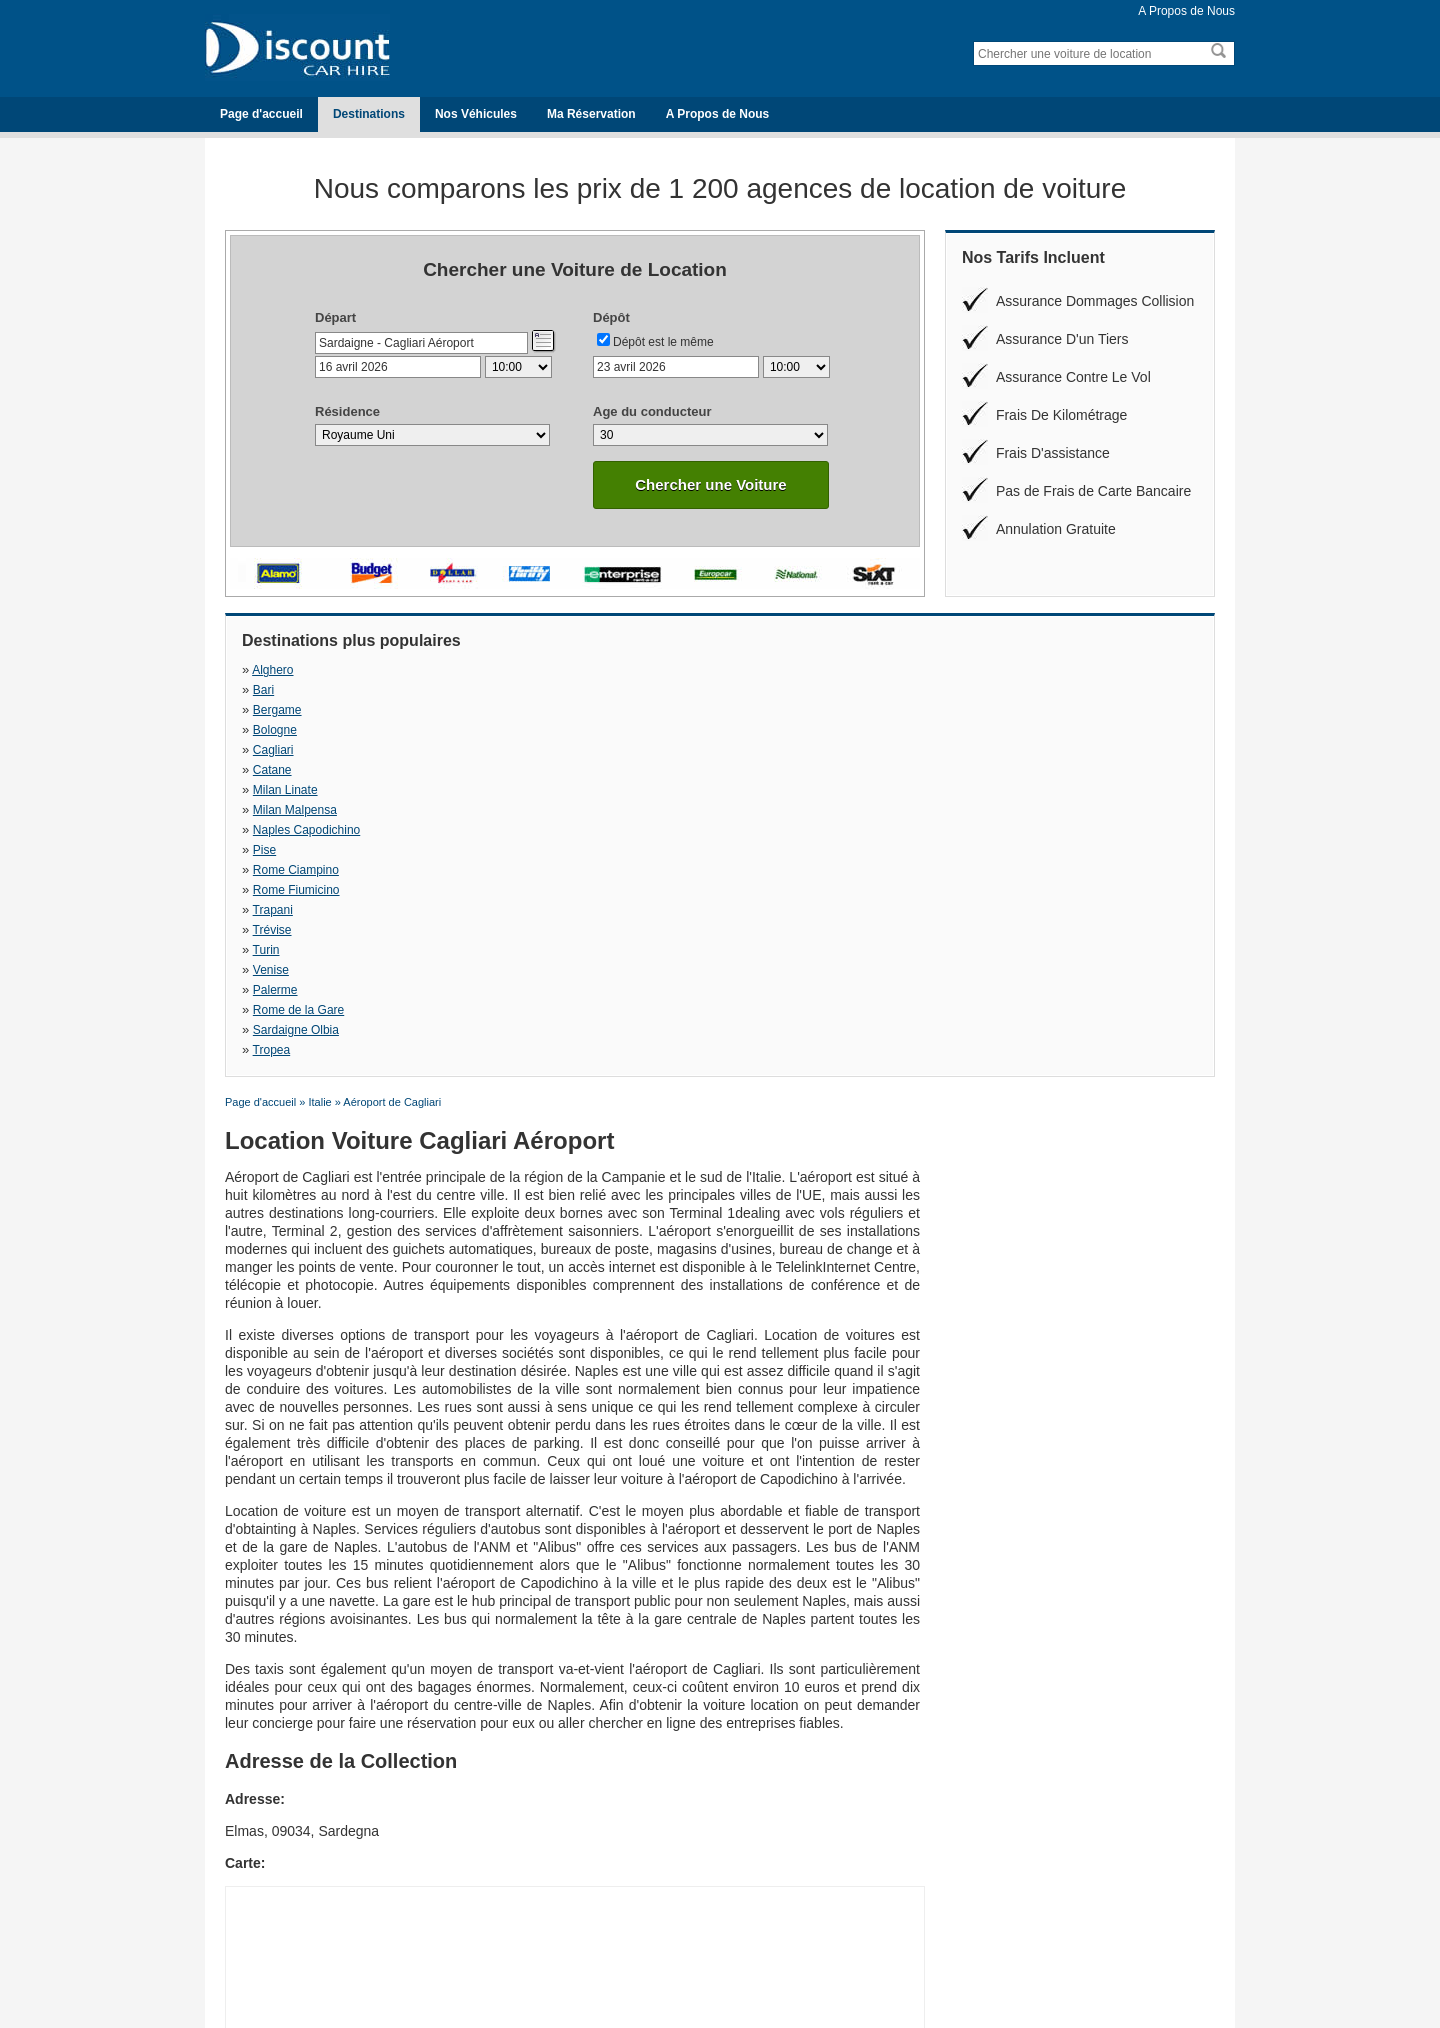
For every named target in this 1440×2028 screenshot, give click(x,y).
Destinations (369, 114)
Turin (732, 730)
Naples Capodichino (306, 710)
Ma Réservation (591, 114)
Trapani (273, 730)
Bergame (743, 670)
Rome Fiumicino (995, 710)
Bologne (974, 670)
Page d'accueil (261, 114)
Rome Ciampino (762, 710)
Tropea (971, 750)
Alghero (272, 670)
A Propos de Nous (1186, 11)
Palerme (275, 750)
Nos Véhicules (476, 114)
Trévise (505, 730)
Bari (496, 670)
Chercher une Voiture (710, 484)
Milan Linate (751, 690)
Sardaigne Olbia (762, 750)
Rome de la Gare (531, 750)
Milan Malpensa (994, 690)
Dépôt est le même (663, 342)
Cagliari (273, 690)
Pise (497, 710)
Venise (970, 730)
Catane (505, 690)
